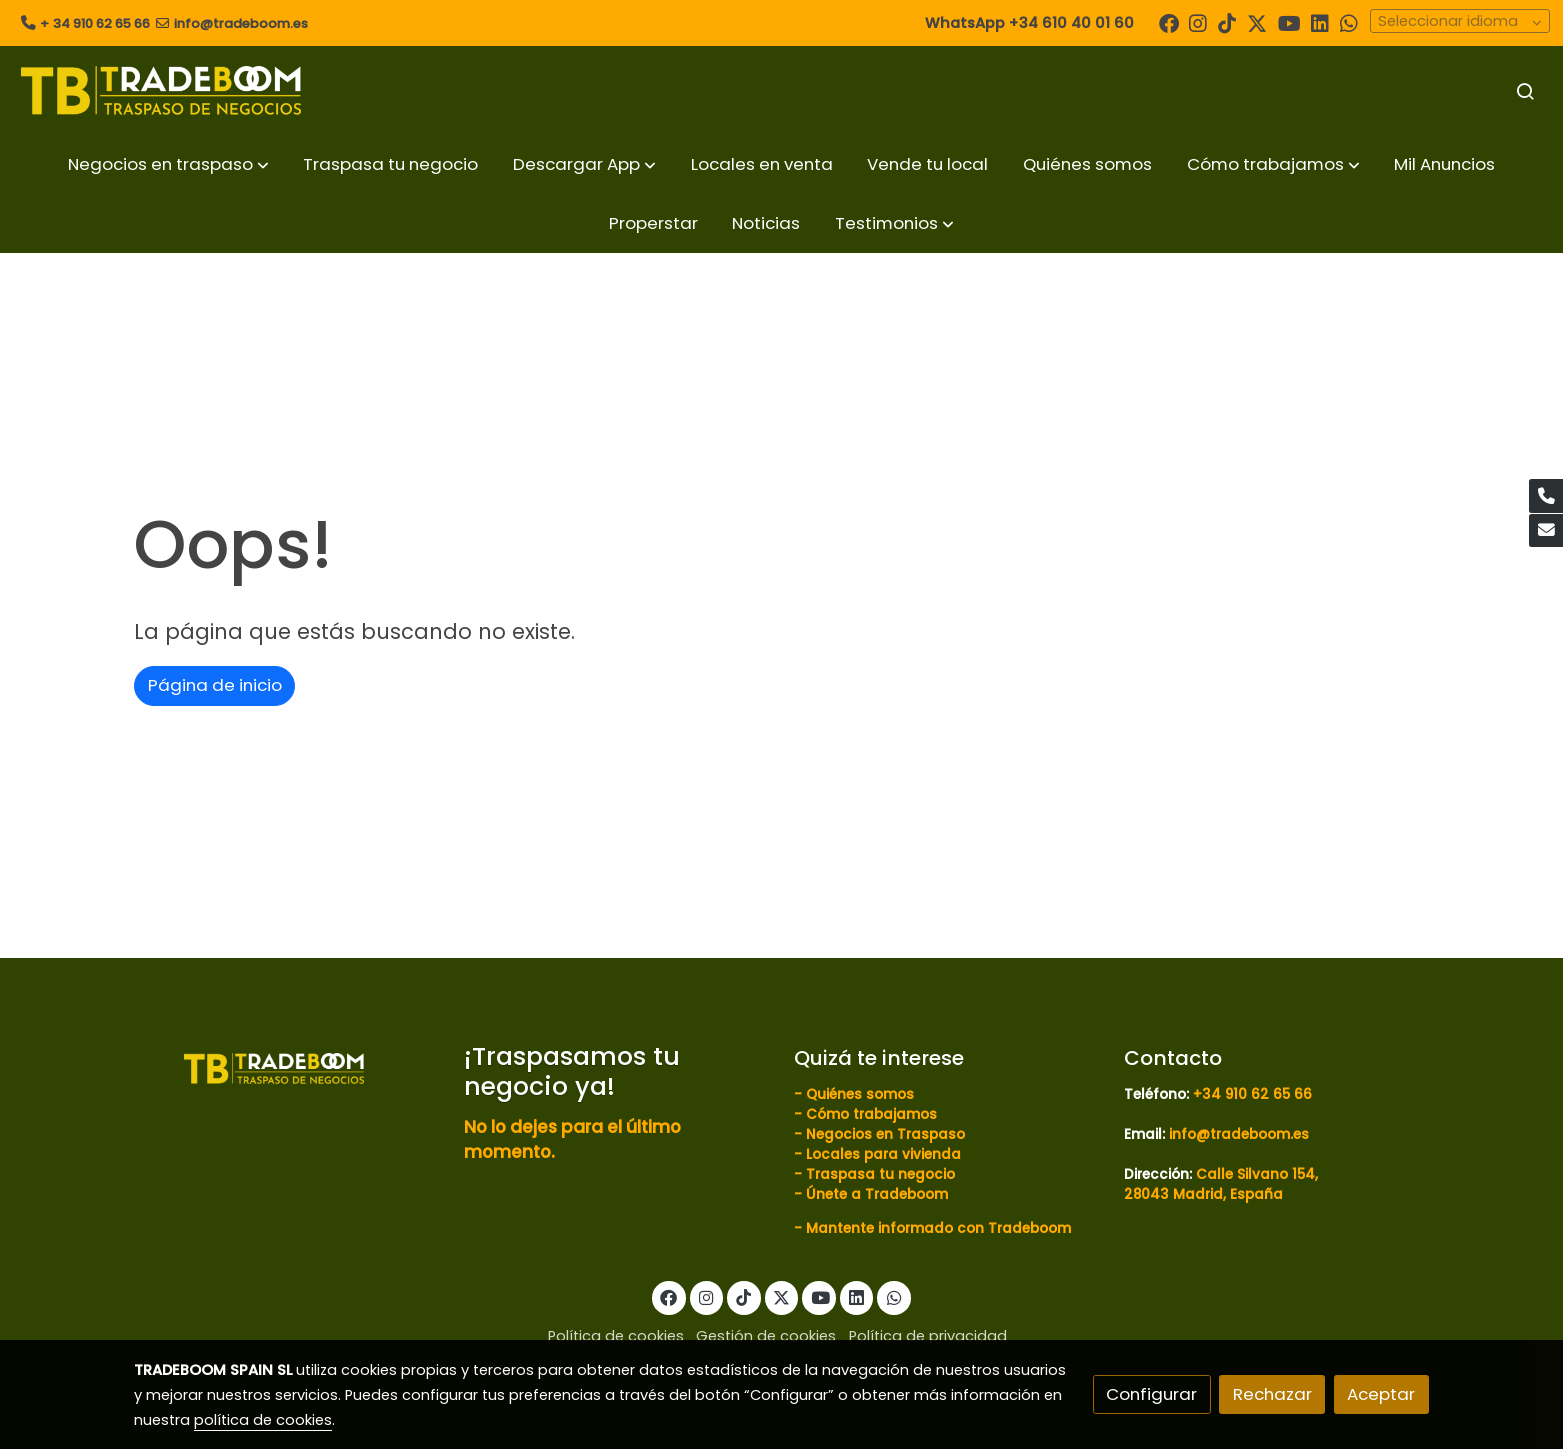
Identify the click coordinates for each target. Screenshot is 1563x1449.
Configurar (1151, 1394)
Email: (1146, 1134)
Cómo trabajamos (871, 1114)
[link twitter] (1257, 22)
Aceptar (1381, 1394)
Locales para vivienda (883, 1154)
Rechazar (1272, 1394)
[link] (161, 90)
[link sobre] (286, 1067)
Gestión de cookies (766, 1336)
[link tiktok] (1227, 22)
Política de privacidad (928, 1336)
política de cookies (263, 1420)
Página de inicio (215, 685)
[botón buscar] (1525, 91)
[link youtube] (1289, 22)
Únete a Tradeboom (877, 1194)
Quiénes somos (860, 1094)
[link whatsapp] (1349, 22)
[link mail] (1546, 531)
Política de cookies (616, 1336)
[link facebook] (1169, 22)
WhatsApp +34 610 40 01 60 (1029, 23)
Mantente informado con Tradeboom (938, 1228)
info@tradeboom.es (241, 23)
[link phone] (1546, 496)
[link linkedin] (1320, 22)
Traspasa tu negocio (880, 1174)
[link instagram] (1198, 22)
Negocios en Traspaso (883, 1134)
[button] (168, 164)
